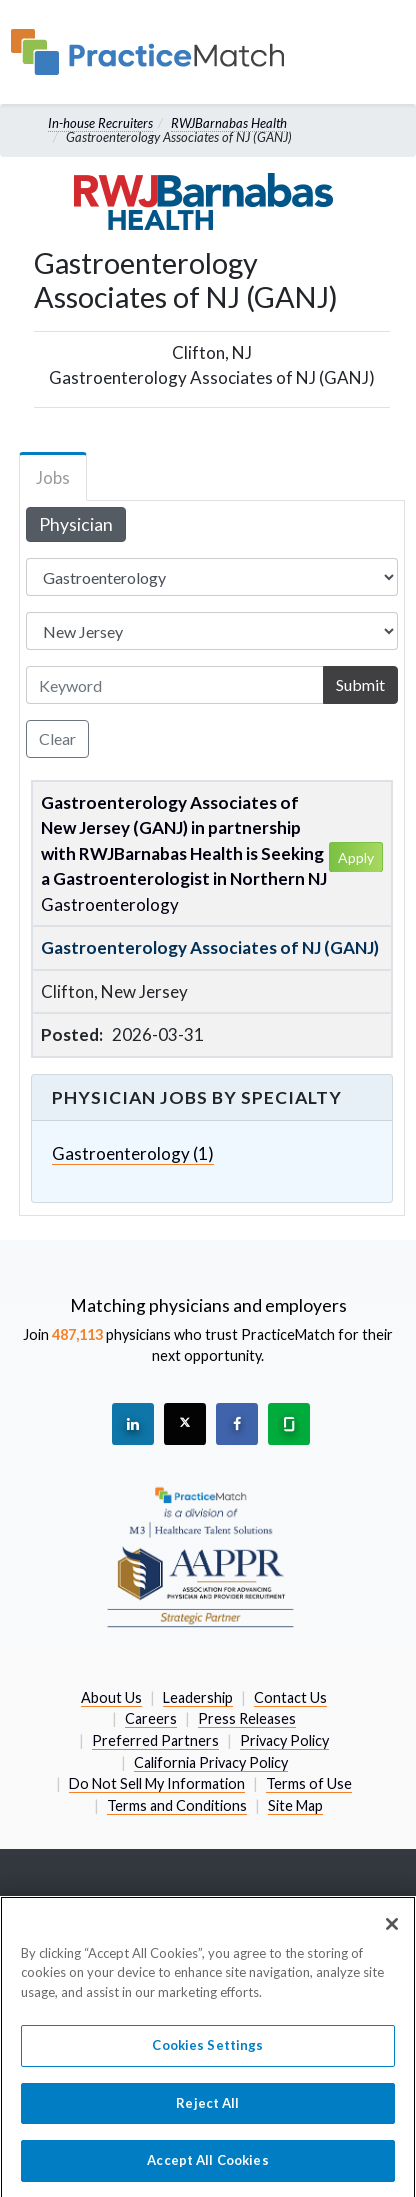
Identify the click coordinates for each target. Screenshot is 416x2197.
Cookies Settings (207, 2056)
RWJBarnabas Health (229, 123)
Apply (356, 857)
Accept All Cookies (207, 2171)
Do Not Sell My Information (157, 1783)
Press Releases (247, 1718)
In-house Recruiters (100, 123)
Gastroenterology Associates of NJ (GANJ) (210, 947)
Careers (151, 1718)
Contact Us (290, 1697)
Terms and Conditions (177, 1805)
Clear (57, 738)
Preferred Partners (155, 1740)
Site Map (295, 1805)
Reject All (207, 2113)
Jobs (53, 477)
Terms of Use (309, 1783)
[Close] (392, 1934)
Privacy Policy (284, 1740)
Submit (360, 684)
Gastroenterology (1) (133, 1153)
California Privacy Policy (211, 1762)
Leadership (198, 1697)
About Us (111, 1697)
